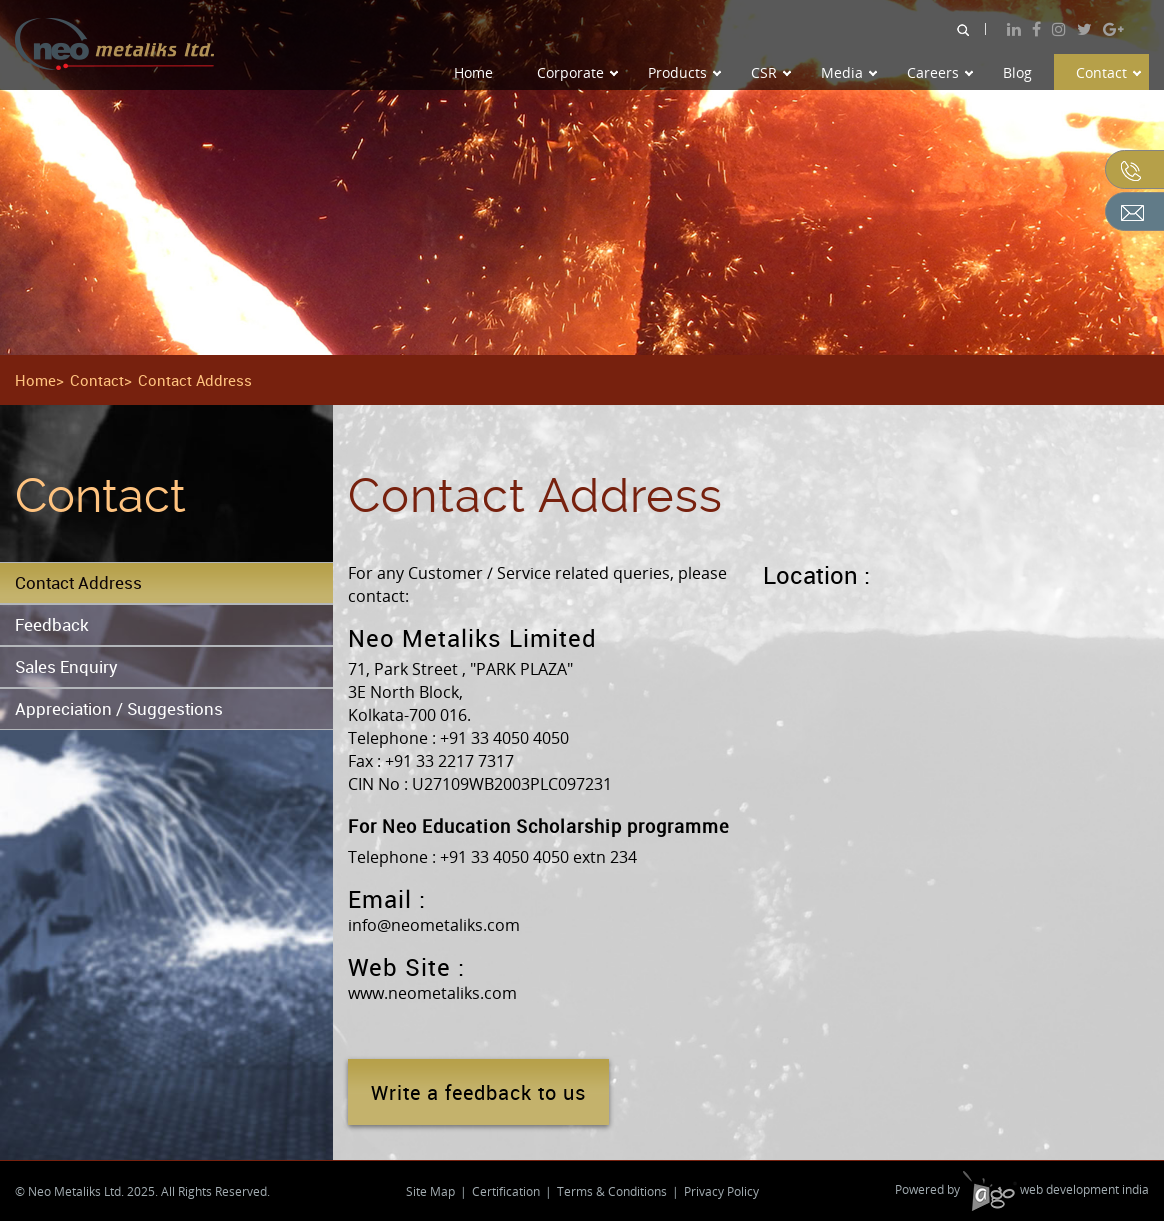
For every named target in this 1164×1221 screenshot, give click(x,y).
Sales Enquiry (66, 666)
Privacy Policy (721, 1191)
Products (684, 72)
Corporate (577, 72)
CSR (771, 72)
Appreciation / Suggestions (119, 708)
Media (849, 72)
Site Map (430, 1191)
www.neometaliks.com (432, 993)
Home (473, 72)
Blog (1017, 72)
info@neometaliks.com (434, 925)
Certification (506, 1191)
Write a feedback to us (478, 1092)
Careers (940, 72)
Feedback (52, 624)
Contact (1108, 72)
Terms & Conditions (612, 1191)
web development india (1056, 1189)
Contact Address (78, 582)
